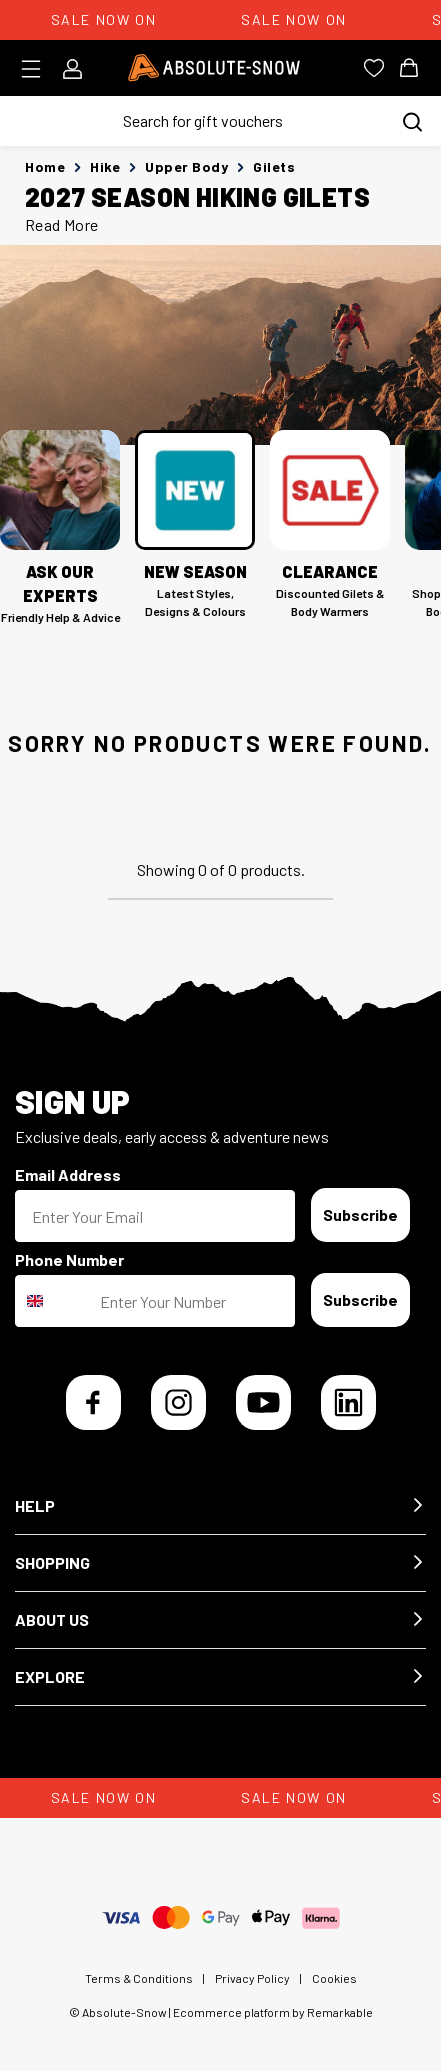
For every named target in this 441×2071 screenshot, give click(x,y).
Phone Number (69, 1259)
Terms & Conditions (139, 1978)
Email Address (68, 1174)
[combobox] (53, 1301)
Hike (105, 166)
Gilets (274, 166)
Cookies (334, 1978)
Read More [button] (62, 224)
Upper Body (186, 166)
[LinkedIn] (348, 1402)
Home (45, 166)
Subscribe (360, 1214)
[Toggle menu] (37, 69)
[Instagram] (178, 1402)
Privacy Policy (252, 1978)
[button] (220, 1506)
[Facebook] (93, 1402)
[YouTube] (263, 1402)
